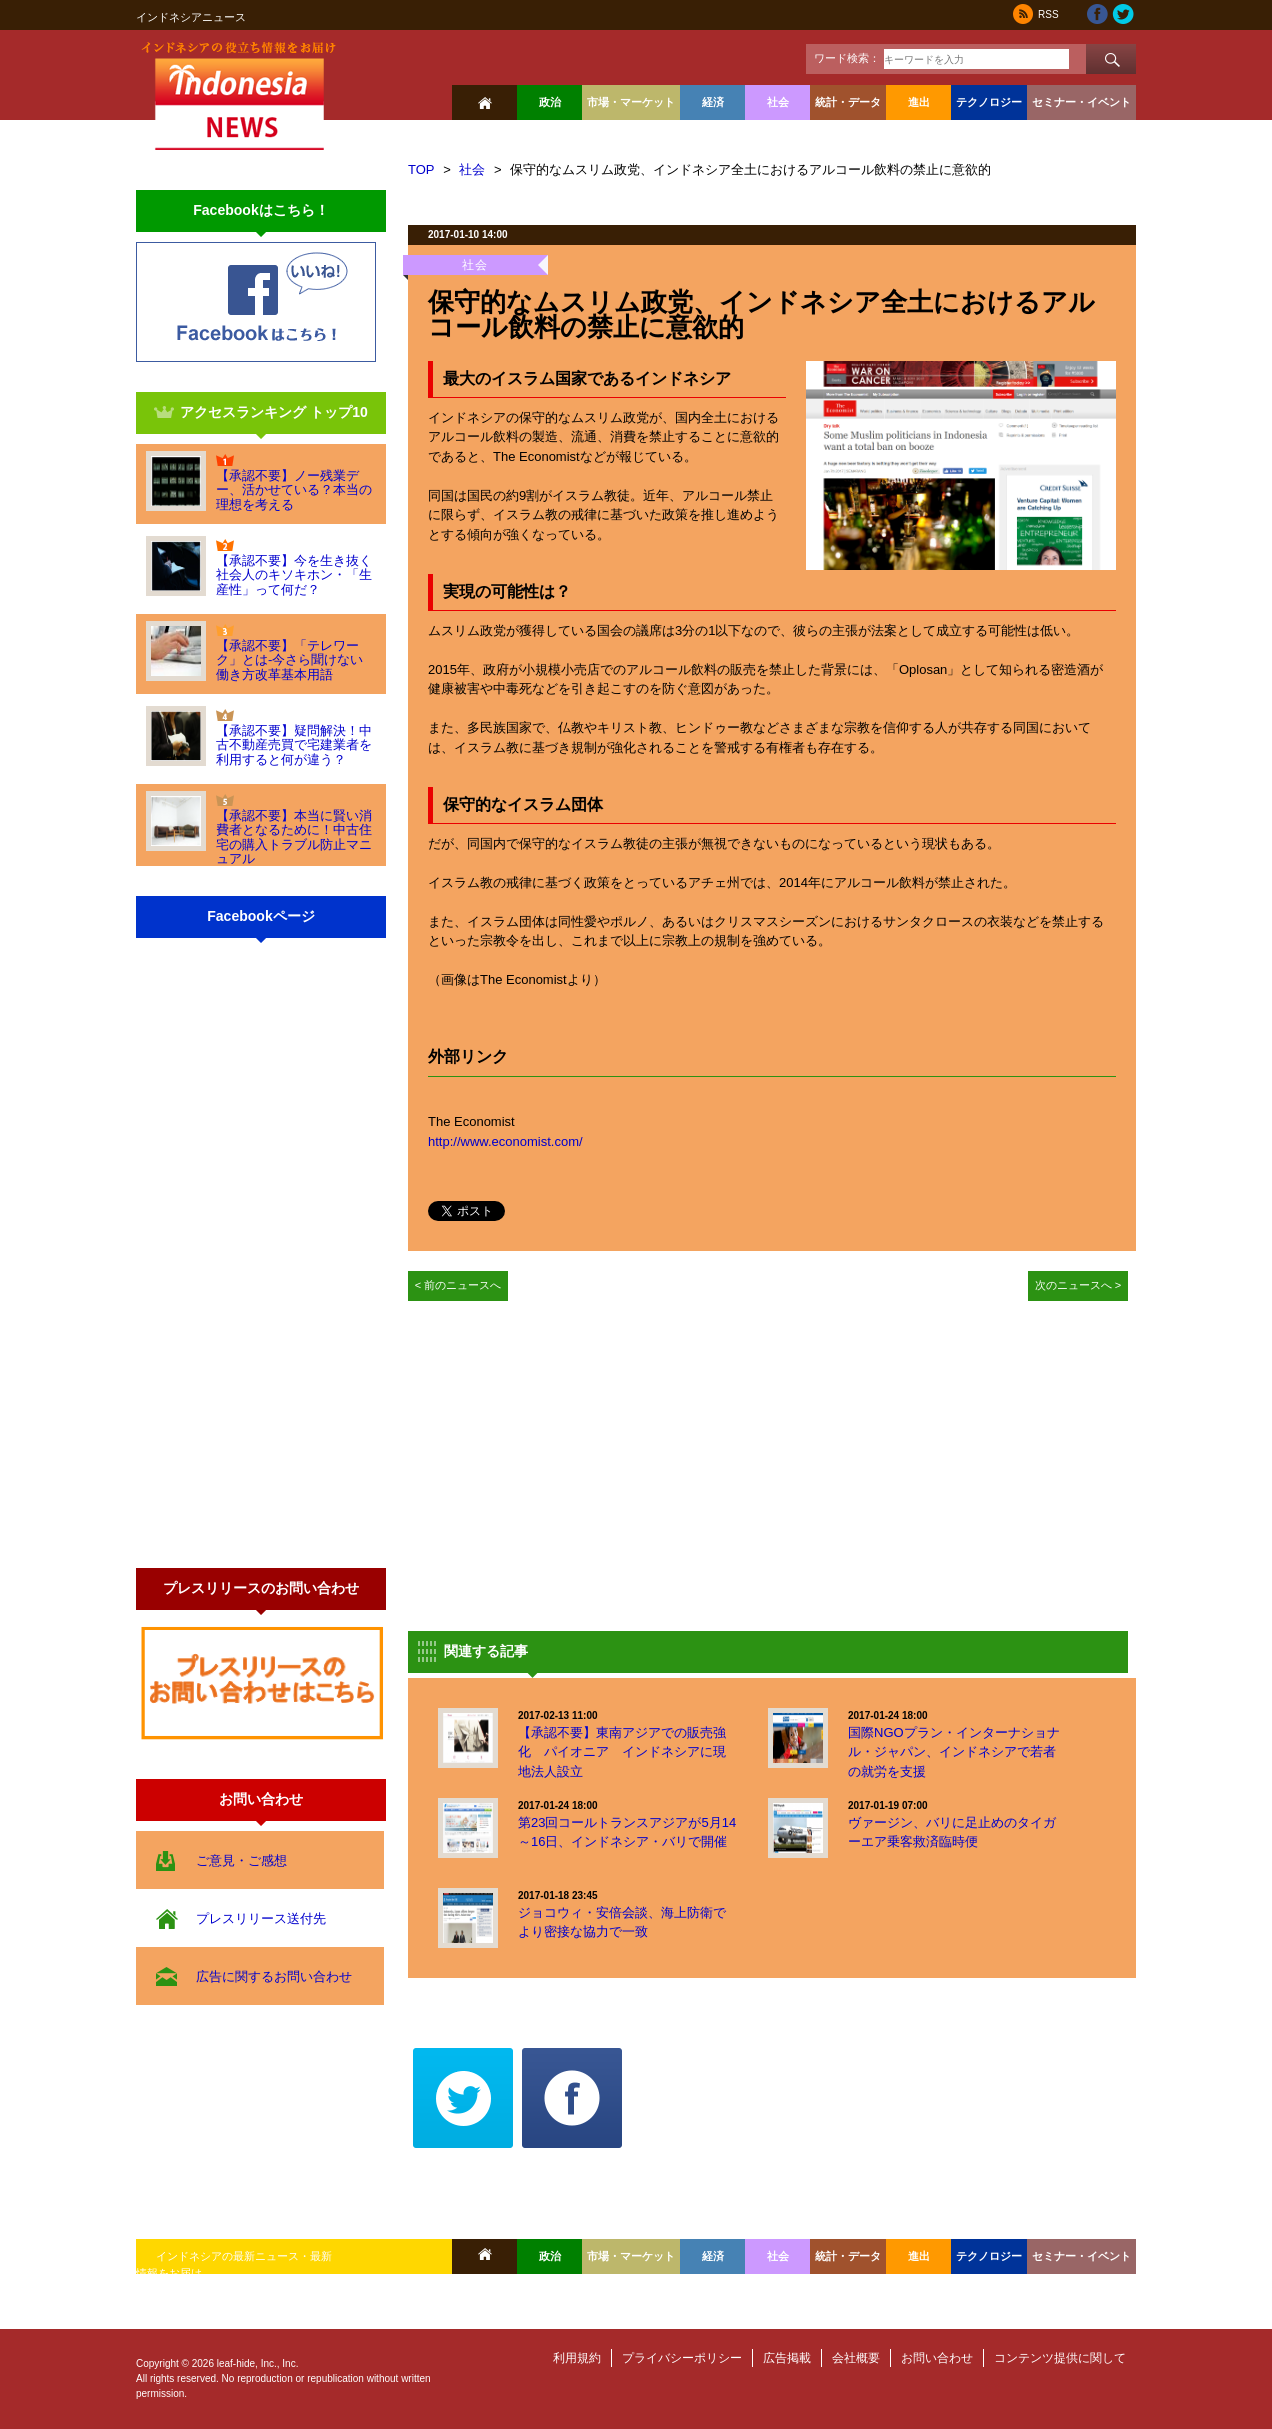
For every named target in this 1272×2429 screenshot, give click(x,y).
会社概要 (856, 2358)
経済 (713, 102)
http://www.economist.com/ (505, 1141)
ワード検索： (847, 58)
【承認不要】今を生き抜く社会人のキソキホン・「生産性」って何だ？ (294, 575)
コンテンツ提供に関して (1060, 2358)
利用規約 (577, 2358)
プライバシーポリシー (682, 2358)
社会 (778, 102)
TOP (421, 169)
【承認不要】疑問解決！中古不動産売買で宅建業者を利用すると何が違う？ (294, 745)
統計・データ (848, 102)
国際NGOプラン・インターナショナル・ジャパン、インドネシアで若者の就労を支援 (954, 1752)
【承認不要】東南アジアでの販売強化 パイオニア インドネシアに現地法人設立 (622, 1752)
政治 (550, 102)
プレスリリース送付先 (261, 1918)
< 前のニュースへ (458, 1285)
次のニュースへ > (1078, 1285)
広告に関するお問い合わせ (274, 1976)
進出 (919, 102)
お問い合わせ (937, 2358)
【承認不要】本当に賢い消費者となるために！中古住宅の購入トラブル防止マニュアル (294, 837)
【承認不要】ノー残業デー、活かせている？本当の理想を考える (294, 490)
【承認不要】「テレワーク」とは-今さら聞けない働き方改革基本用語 (289, 660)
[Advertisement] (576, 1461)
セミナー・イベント (1081, 102)
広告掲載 (787, 2358)
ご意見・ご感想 (241, 1860)
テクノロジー (989, 102)
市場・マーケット (631, 102)
